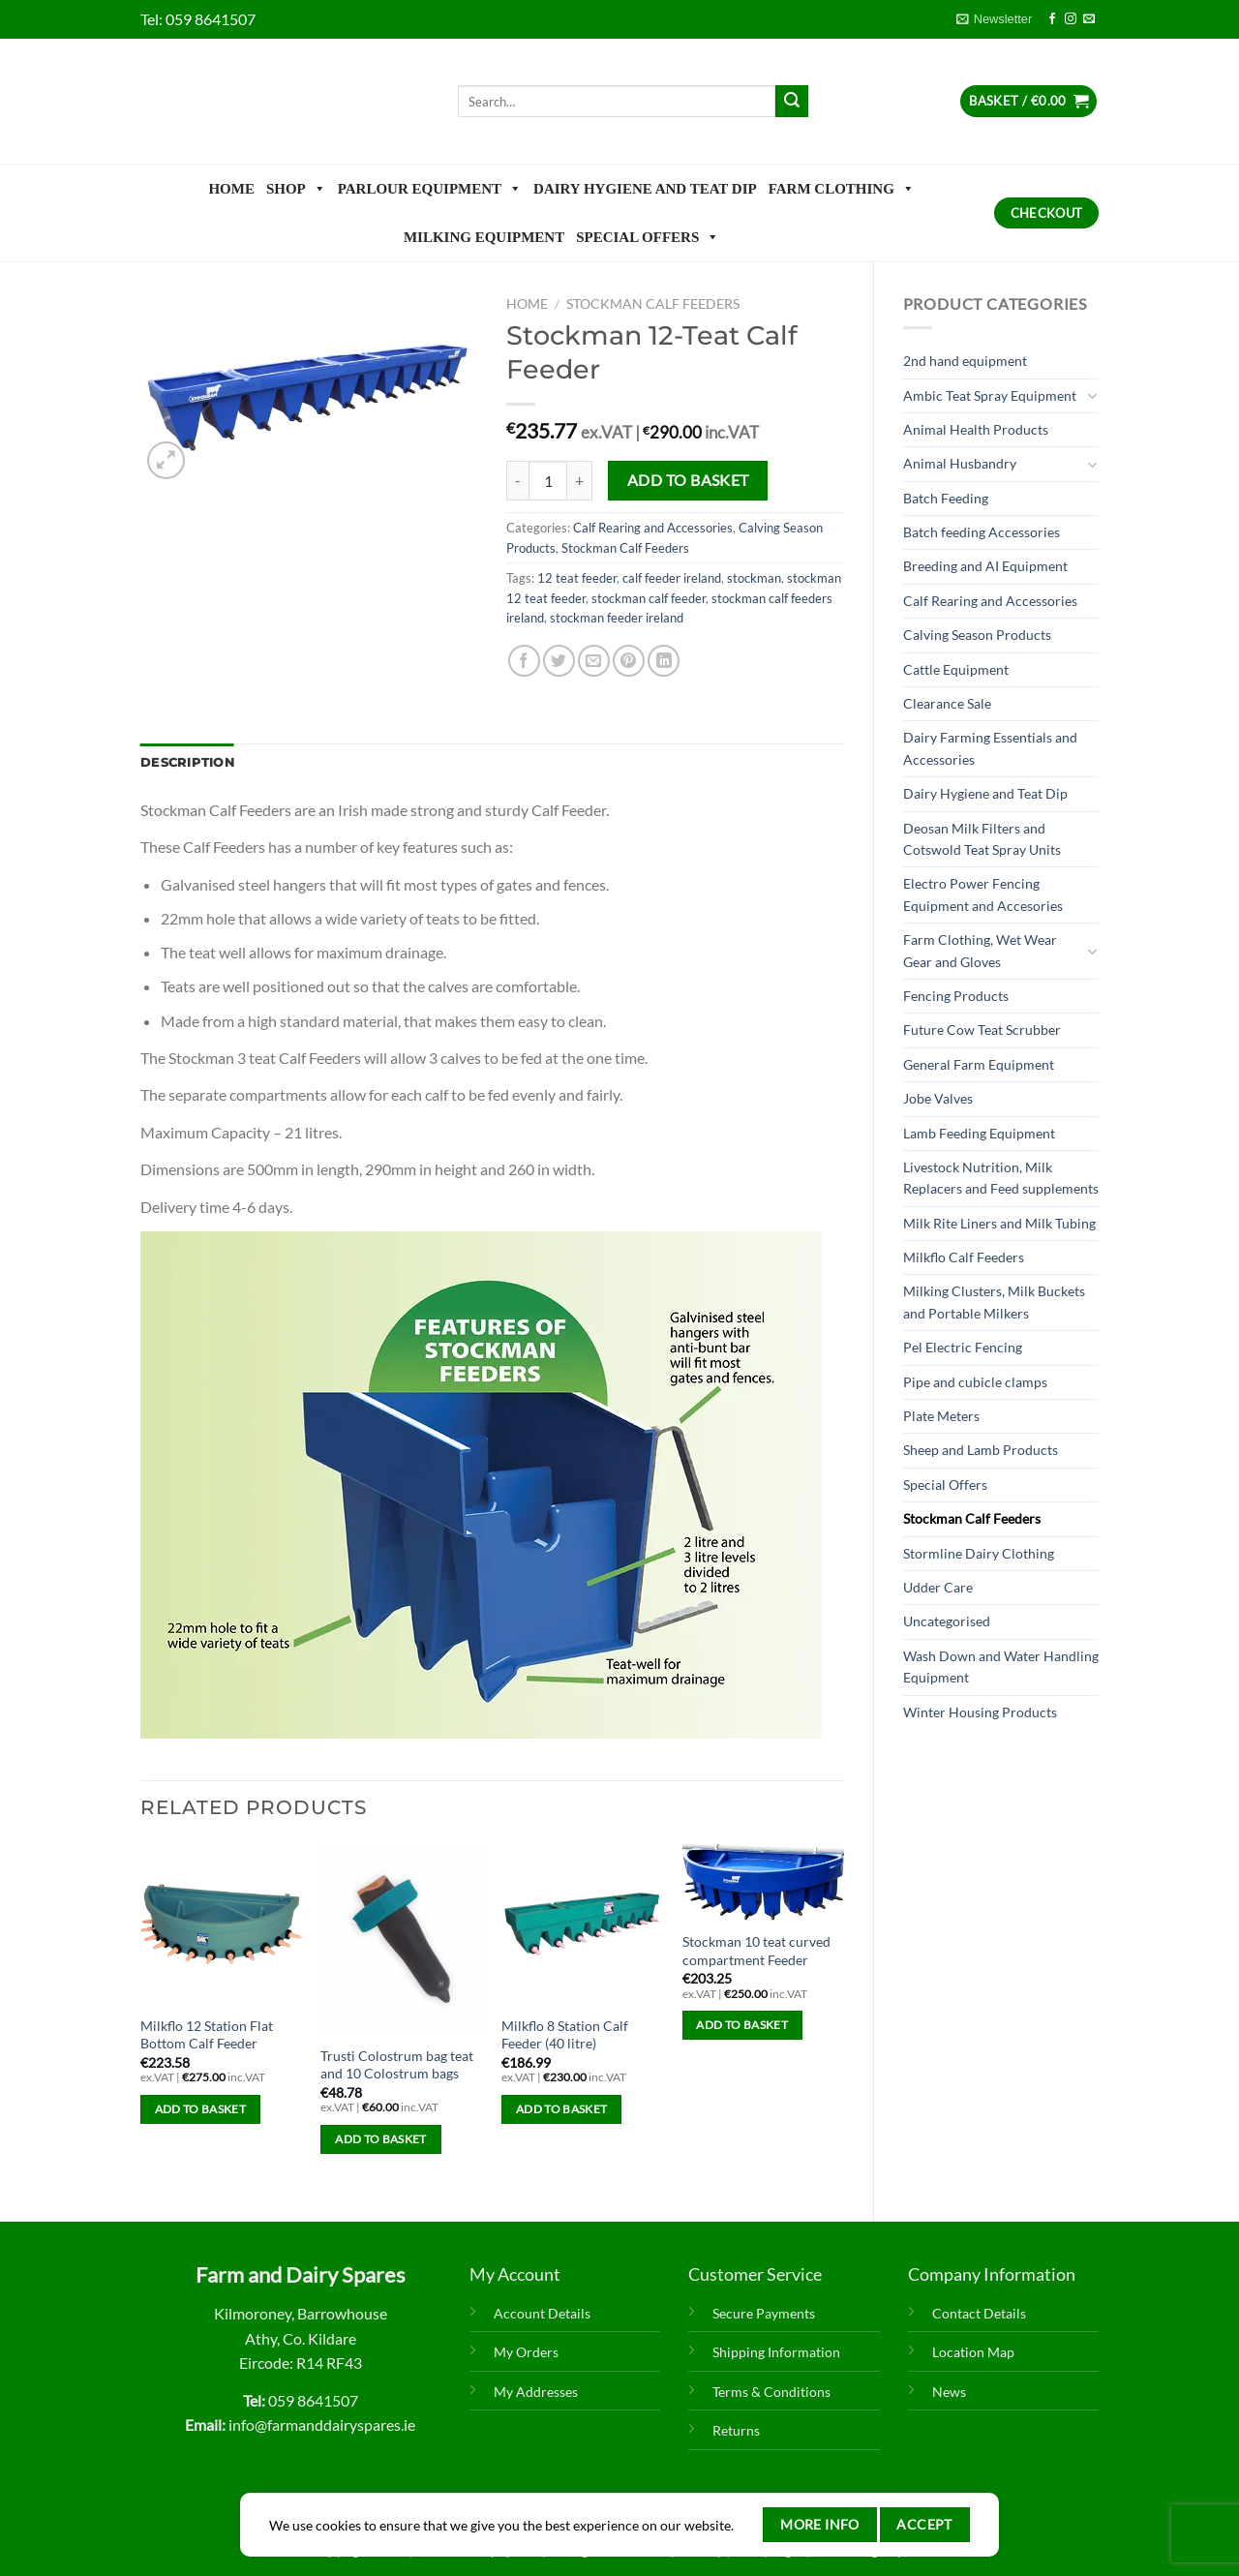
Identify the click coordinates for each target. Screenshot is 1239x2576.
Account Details (542, 2313)
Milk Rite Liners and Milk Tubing (999, 1223)
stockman (754, 578)
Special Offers (647, 237)
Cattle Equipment (956, 669)
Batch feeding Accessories (981, 532)
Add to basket (688, 480)
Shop (296, 189)
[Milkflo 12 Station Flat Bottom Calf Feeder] (221, 1924)
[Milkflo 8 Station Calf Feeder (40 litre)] (582, 1924)
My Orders (526, 2352)
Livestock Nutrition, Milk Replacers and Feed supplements (1001, 1178)
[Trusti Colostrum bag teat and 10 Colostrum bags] (401, 1939)
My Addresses (536, 2391)
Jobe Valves (938, 1098)
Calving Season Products (977, 634)
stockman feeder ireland (616, 617)
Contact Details (979, 2313)
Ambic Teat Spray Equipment (989, 395)
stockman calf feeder (648, 598)
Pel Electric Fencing (962, 1347)
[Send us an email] (1089, 19)
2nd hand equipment (965, 360)
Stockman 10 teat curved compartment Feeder (756, 1950)
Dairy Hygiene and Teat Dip (645, 189)
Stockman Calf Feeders (972, 1518)
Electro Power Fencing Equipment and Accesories (983, 894)
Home (231, 189)
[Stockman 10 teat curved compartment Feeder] (763, 1882)
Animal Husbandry (959, 463)
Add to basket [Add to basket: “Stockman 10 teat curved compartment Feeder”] (742, 2024)
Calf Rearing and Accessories (990, 600)
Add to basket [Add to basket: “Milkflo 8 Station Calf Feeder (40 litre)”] (562, 2109)
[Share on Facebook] (524, 661)
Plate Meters (941, 1416)
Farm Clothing (842, 189)
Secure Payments (763, 2313)
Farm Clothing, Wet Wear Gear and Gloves (980, 950)
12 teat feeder (577, 578)
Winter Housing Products (980, 1712)
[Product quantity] (548, 480)
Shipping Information (776, 2352)
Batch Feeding (945, 498)
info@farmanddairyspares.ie (321, 2424)
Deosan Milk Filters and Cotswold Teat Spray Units (982, 839)
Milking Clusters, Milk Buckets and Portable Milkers (994, 1301)
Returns (736, 2430)
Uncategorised (946, 1621)
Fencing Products (956, 995)
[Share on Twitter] (559, 661)
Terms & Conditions (771, 2391)
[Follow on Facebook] (1052, 19)
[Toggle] (1092, 396)
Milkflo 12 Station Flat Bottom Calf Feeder (206, 2034)
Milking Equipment (484, 237)
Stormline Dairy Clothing (978, 1553)
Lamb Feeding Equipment (979, 1133)
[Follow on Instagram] (1070, 19)
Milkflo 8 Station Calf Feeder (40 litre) (564, 2034)
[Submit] (791, 101)
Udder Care (938, 1587)
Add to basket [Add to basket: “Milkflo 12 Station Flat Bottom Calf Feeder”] (201, 2109)
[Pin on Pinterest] (629, 661)
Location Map (973, 2352)
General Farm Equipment (978, 1064)
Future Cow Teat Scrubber (982, 1029)
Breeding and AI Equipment (985, 566)
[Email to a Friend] (594, 661)
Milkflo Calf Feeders (963, 1257)
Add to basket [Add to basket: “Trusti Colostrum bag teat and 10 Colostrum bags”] (381, 2139)
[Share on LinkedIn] (664, 661)
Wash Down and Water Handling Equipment (1001, 1666)
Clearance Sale (947, 703)
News (949, 2391)
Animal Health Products (975, 429)
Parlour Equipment (430, 189)
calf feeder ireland (671, 578)
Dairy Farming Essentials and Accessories (990, 748)
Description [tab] (187, 762)
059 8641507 (211, 19)
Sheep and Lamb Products (980, 1449)
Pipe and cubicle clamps (975, 1382)
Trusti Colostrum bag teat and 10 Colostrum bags (396, 2064)
